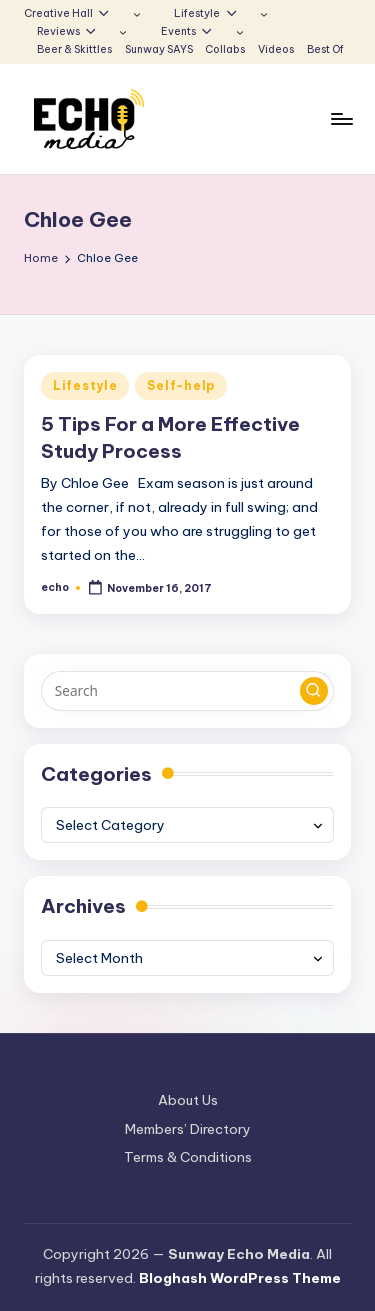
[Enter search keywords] (187, 691)
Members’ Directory (188, 1129)
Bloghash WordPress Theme (240, 1278)
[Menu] (341, 119)
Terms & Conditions (188, 1157)
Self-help (180, 385)
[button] (314, 691)
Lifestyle (85, 385)
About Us (188, 1100)
